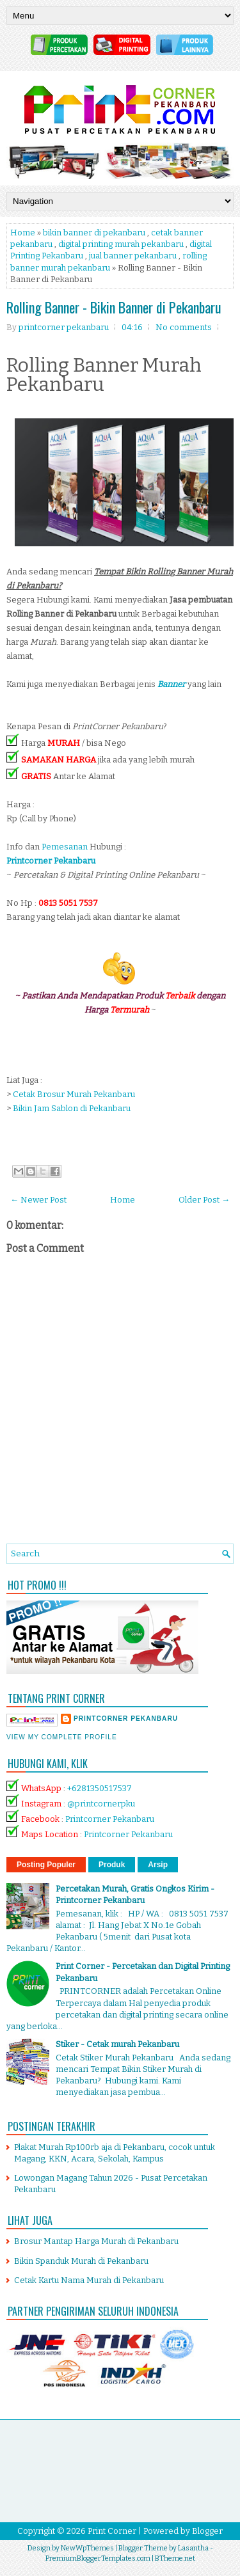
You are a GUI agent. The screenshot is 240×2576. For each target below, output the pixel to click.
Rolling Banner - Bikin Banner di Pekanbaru (113, 307)
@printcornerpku (101, 1803)
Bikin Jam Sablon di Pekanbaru (72, 1108)
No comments (184, 327)
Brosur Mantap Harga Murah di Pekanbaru (96, 2241)
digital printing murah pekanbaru (121, 244)
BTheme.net (175, 2558)
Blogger (207, 2531)
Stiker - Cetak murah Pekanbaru (117, 2044)
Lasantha (193, 2548)
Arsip (158, 1864)
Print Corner (112, 2531)
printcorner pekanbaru (126, 1718)
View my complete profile (61, 1737)
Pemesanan (66, 846)
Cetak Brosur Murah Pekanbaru (74, 1094)
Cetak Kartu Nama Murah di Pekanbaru (89, 2280)
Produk (112, 1864)
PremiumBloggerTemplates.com (97, 2558)
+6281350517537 (99, 1788)
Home (22, 232)
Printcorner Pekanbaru (109, 1819)
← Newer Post (38, 1200)
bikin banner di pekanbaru (94, 232)
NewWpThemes (87, 2548)
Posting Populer (46, 1864)
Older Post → (204, 1200)
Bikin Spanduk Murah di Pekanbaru (81, 2261)
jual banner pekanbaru (133, 255)
